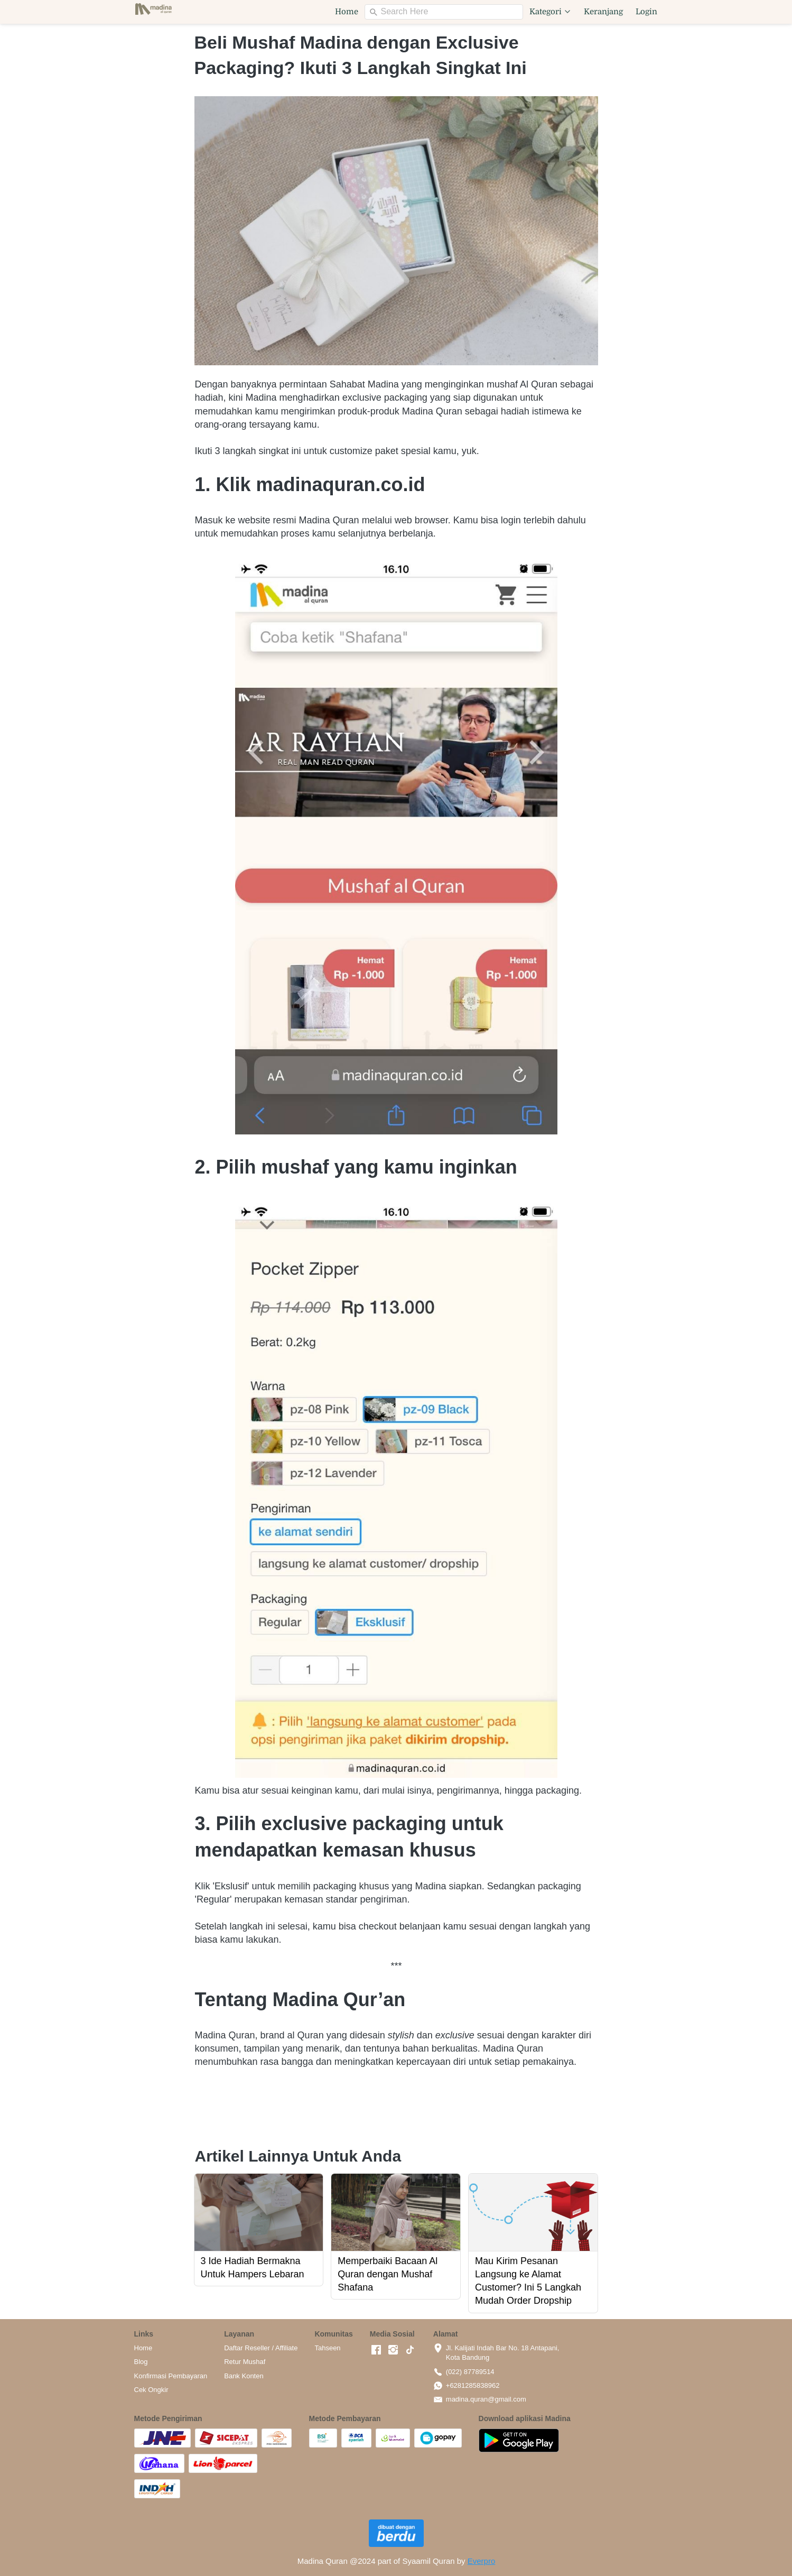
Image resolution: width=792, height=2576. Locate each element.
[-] (376, 2350)
